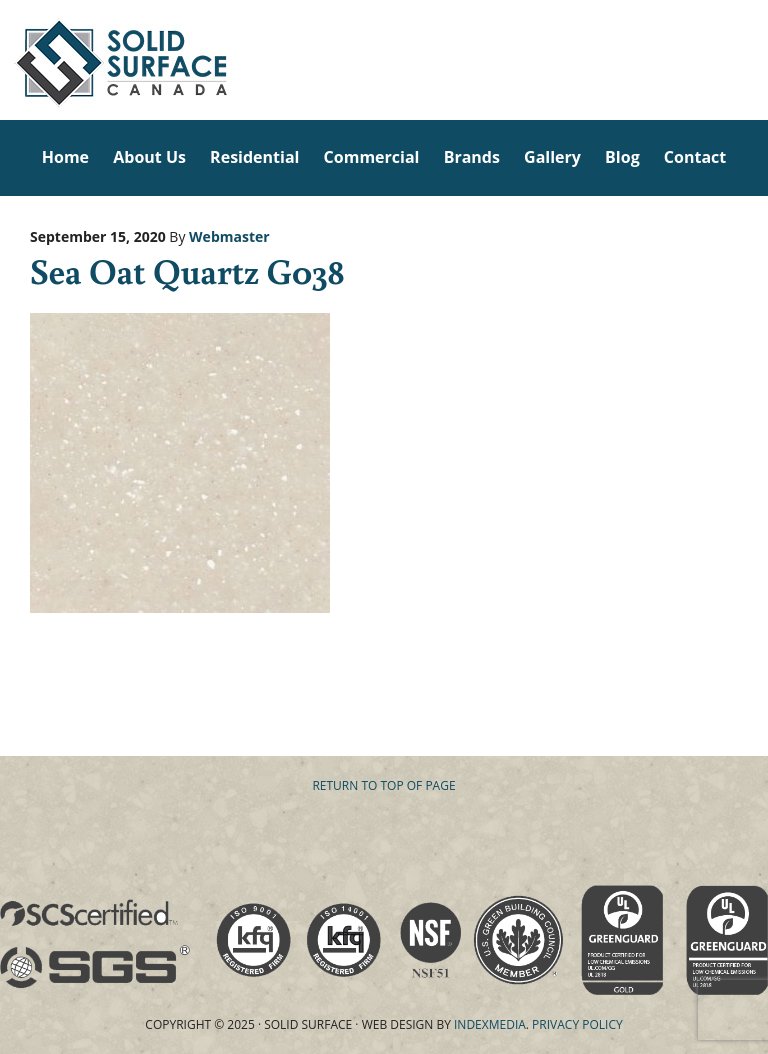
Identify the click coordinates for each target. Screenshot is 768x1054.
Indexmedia (490, 1024)
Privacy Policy (577, 1024)
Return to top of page (383, 785)
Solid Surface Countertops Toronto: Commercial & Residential (6, 60)
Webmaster (229, 236)
